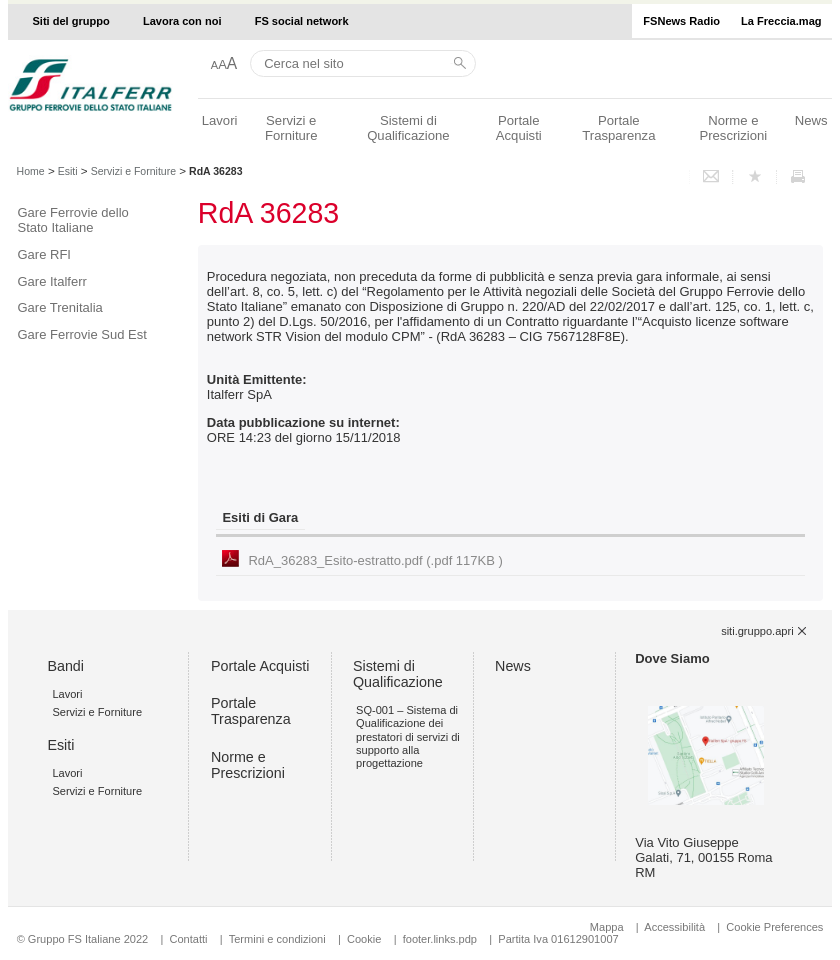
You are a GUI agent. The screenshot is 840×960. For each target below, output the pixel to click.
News (811, 120)
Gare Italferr (52, 281)
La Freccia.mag (781, 21)
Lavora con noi (182, 21)
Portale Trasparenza (618, 128)
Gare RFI (44, 254)
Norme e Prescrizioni (733, 128)
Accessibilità (676, 927)
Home (31, 171)
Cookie (364, 939)
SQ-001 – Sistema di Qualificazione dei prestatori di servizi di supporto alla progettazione (408, 736)
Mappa (607, 927)
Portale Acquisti (519, 128)
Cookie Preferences (774, 927)
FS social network (302, 21)
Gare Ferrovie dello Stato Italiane (73, 220)
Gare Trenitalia (60, 307)
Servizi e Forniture (291, 128)
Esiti (68, 171)
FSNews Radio (681, 21)
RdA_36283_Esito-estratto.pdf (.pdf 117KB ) (375, 560)
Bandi (65, 666)
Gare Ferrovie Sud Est (82, 334)
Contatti (189, 939)
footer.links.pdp (440, 939)
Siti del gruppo (70, 21)
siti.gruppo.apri (757, 631)
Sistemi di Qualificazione (408, 128)
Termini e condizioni (277, 939)
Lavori (220, 120)
